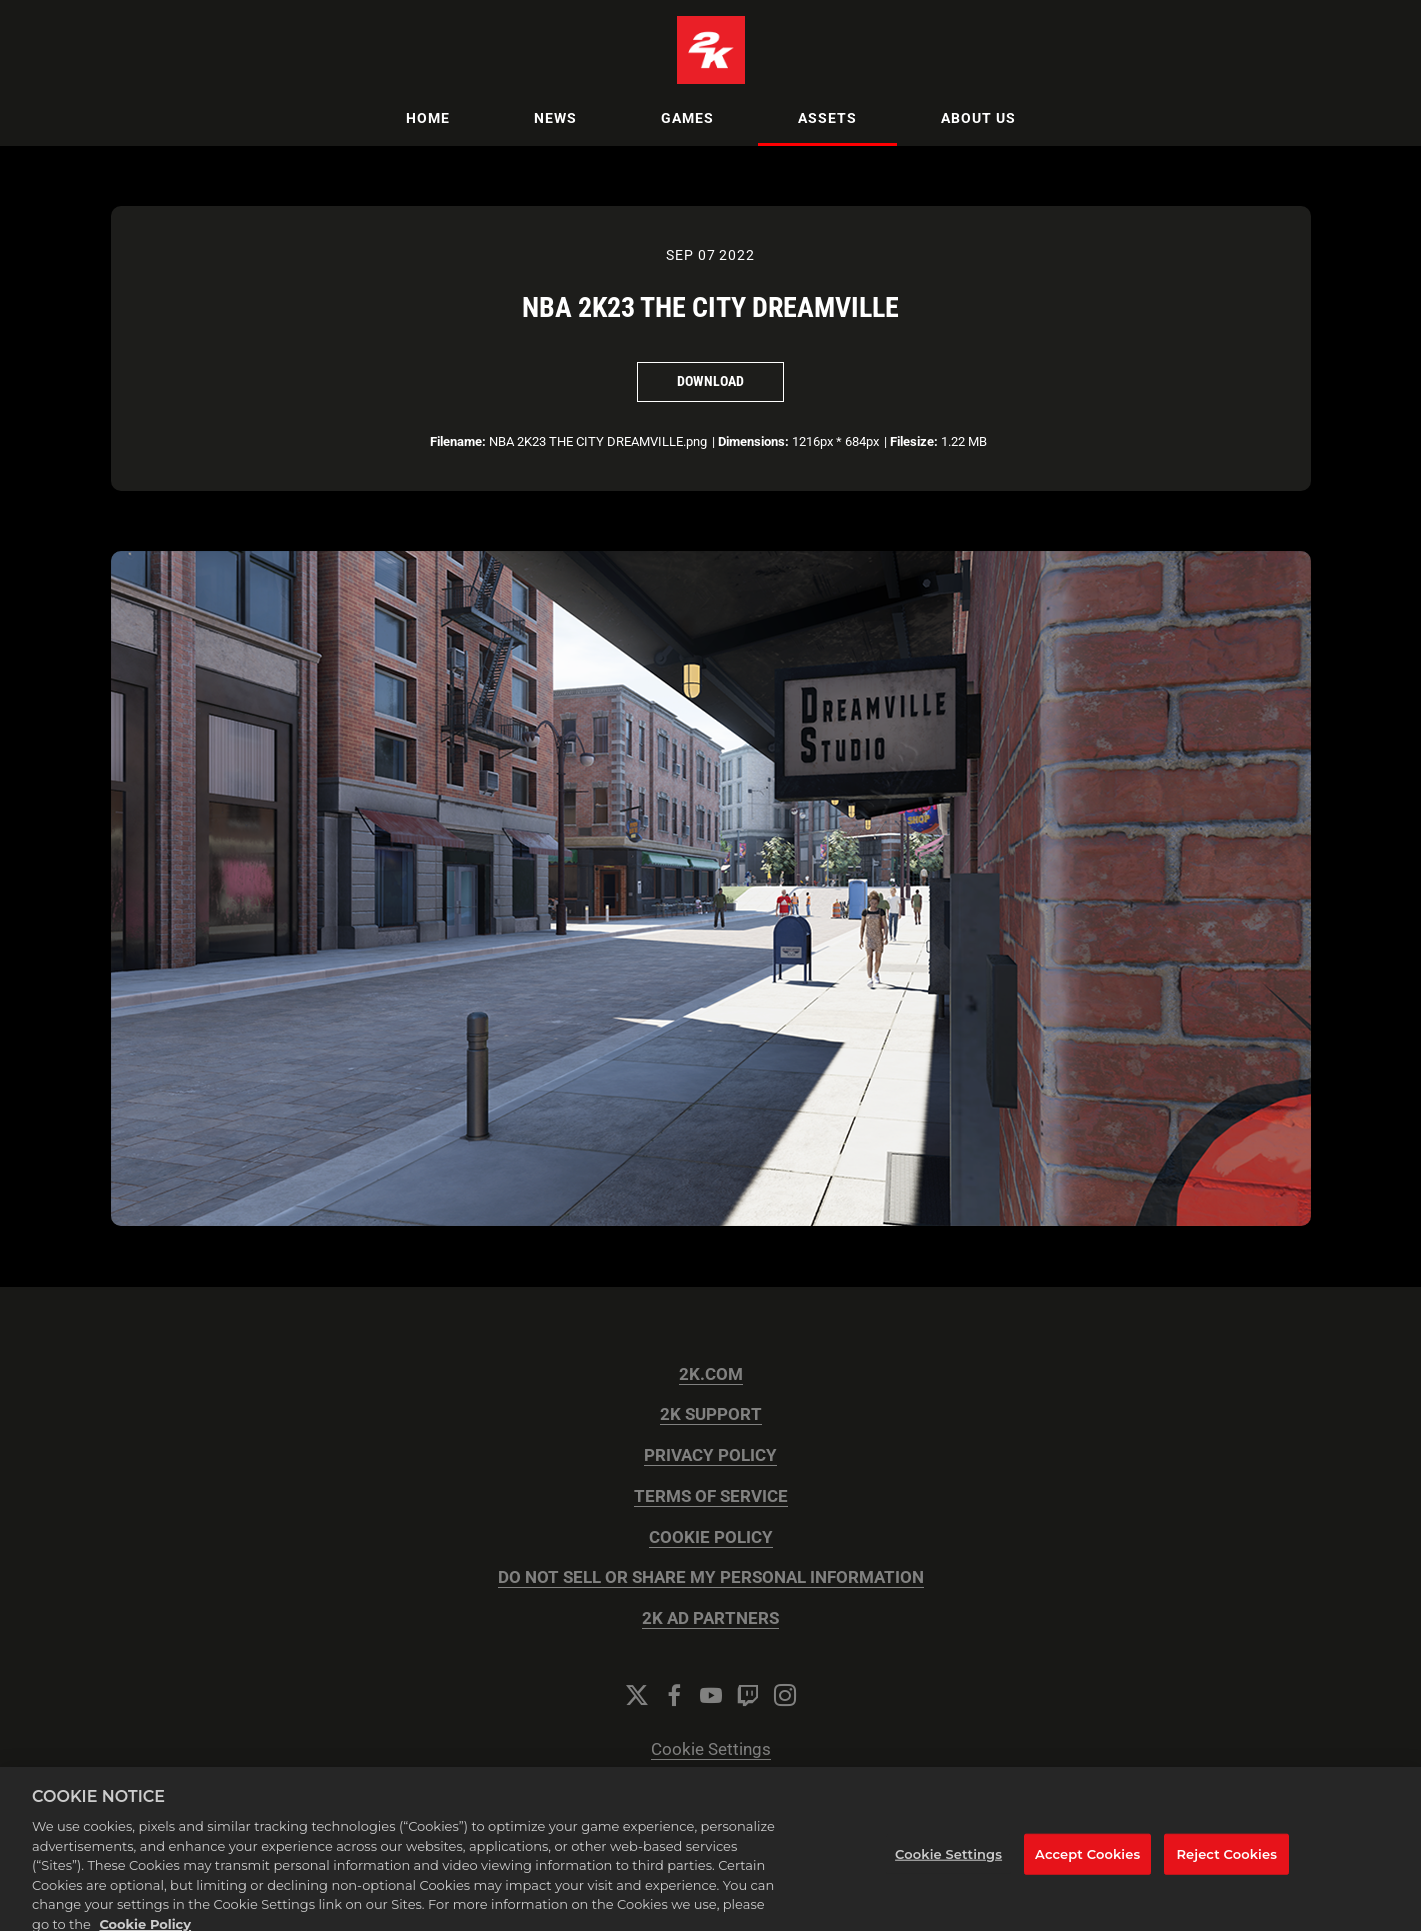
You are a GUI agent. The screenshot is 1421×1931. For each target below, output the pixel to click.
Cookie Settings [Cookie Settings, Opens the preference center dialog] (948, 1867)
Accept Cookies (1087, 1867)
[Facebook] (674, 1695)
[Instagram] (785, 1695)
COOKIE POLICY (711, 1537)
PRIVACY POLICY (710, 1455)
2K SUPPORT (711, 1414)
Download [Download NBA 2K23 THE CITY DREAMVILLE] (710, 381)
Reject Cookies (1226, 1867)
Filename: (458, 441)
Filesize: (914, 441)
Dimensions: (753, 441)
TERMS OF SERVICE (711, 1496)
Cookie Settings (711, 1749)
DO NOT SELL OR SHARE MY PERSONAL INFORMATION (711, 1577)
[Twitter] (637, 1695)
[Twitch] (748, 1695)
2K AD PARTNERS (710, 1618)
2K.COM (711, 1374)
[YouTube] (711, 1695)
